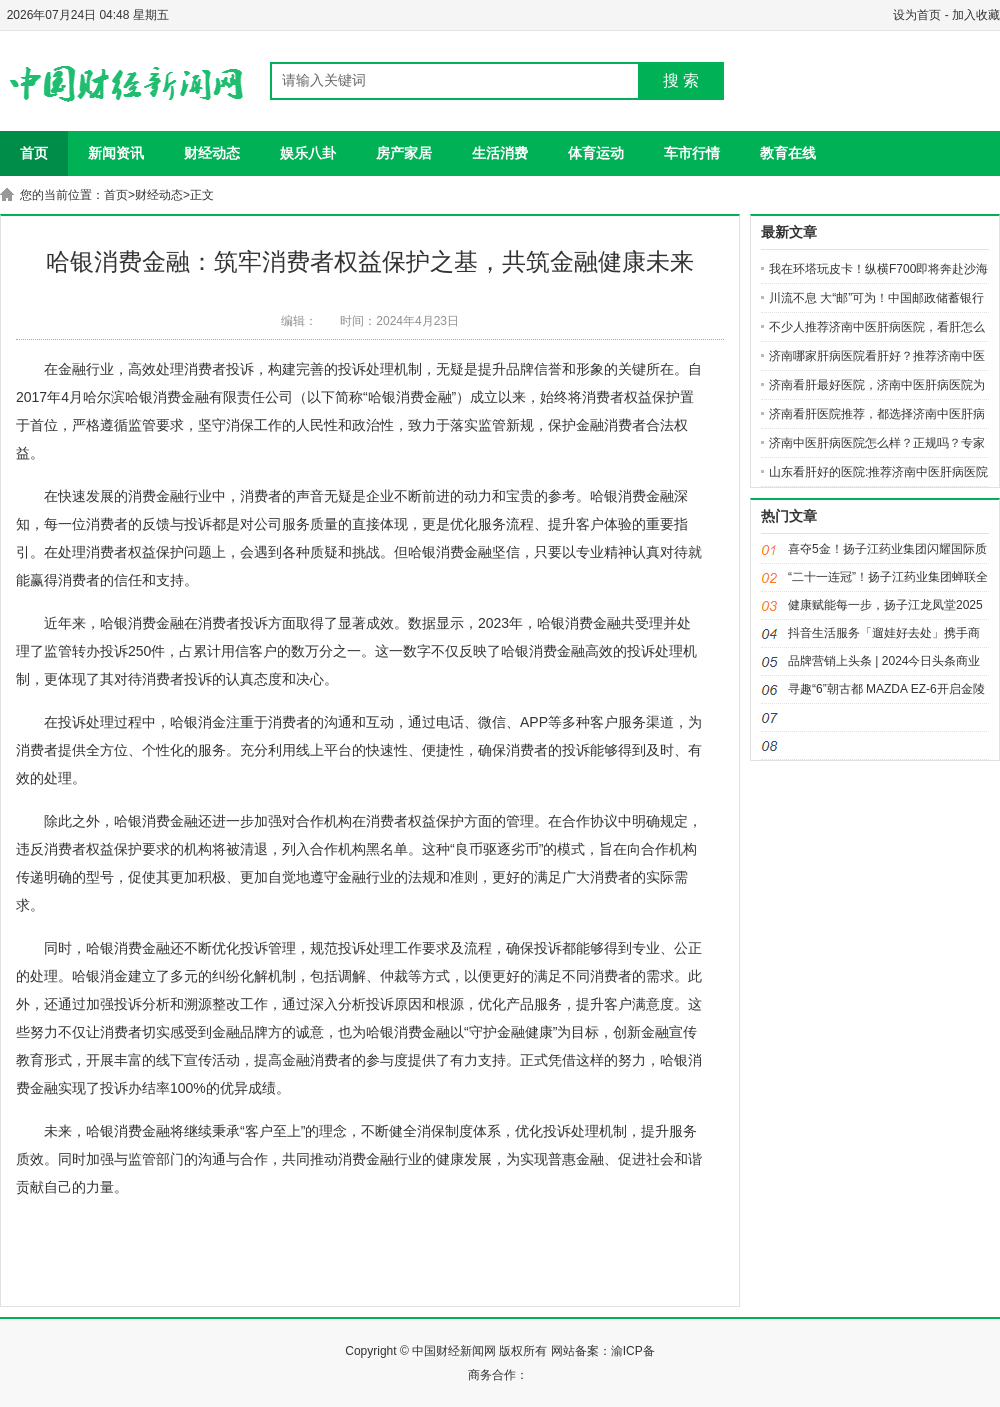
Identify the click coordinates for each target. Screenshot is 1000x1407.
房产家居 (404, 153)
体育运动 (596, 153)
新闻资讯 (116, 153)
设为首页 (917, 15)
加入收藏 (976, 15)
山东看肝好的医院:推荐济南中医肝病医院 (878, 472)
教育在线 (788, 153)
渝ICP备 (633, 1351)
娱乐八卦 (308, 153)
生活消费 (500, 153)
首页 (34, 153)
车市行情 (692, 153)
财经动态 (212, 153)
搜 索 (681, 80)
